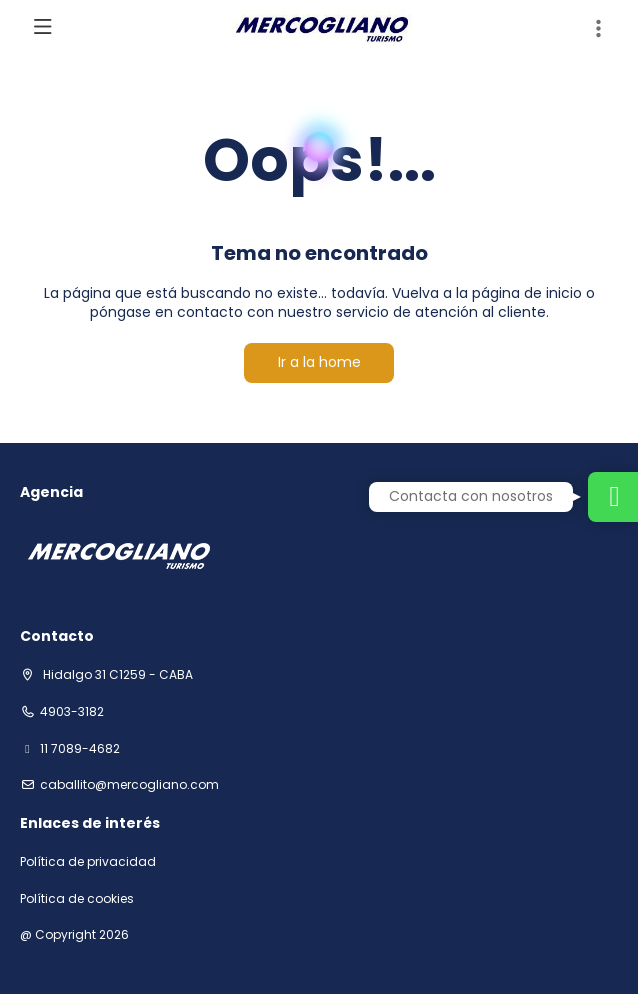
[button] (598, 29)
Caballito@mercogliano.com (129, 785)
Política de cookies (77, 899)
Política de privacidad (88, 862)
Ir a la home (319, 362)
